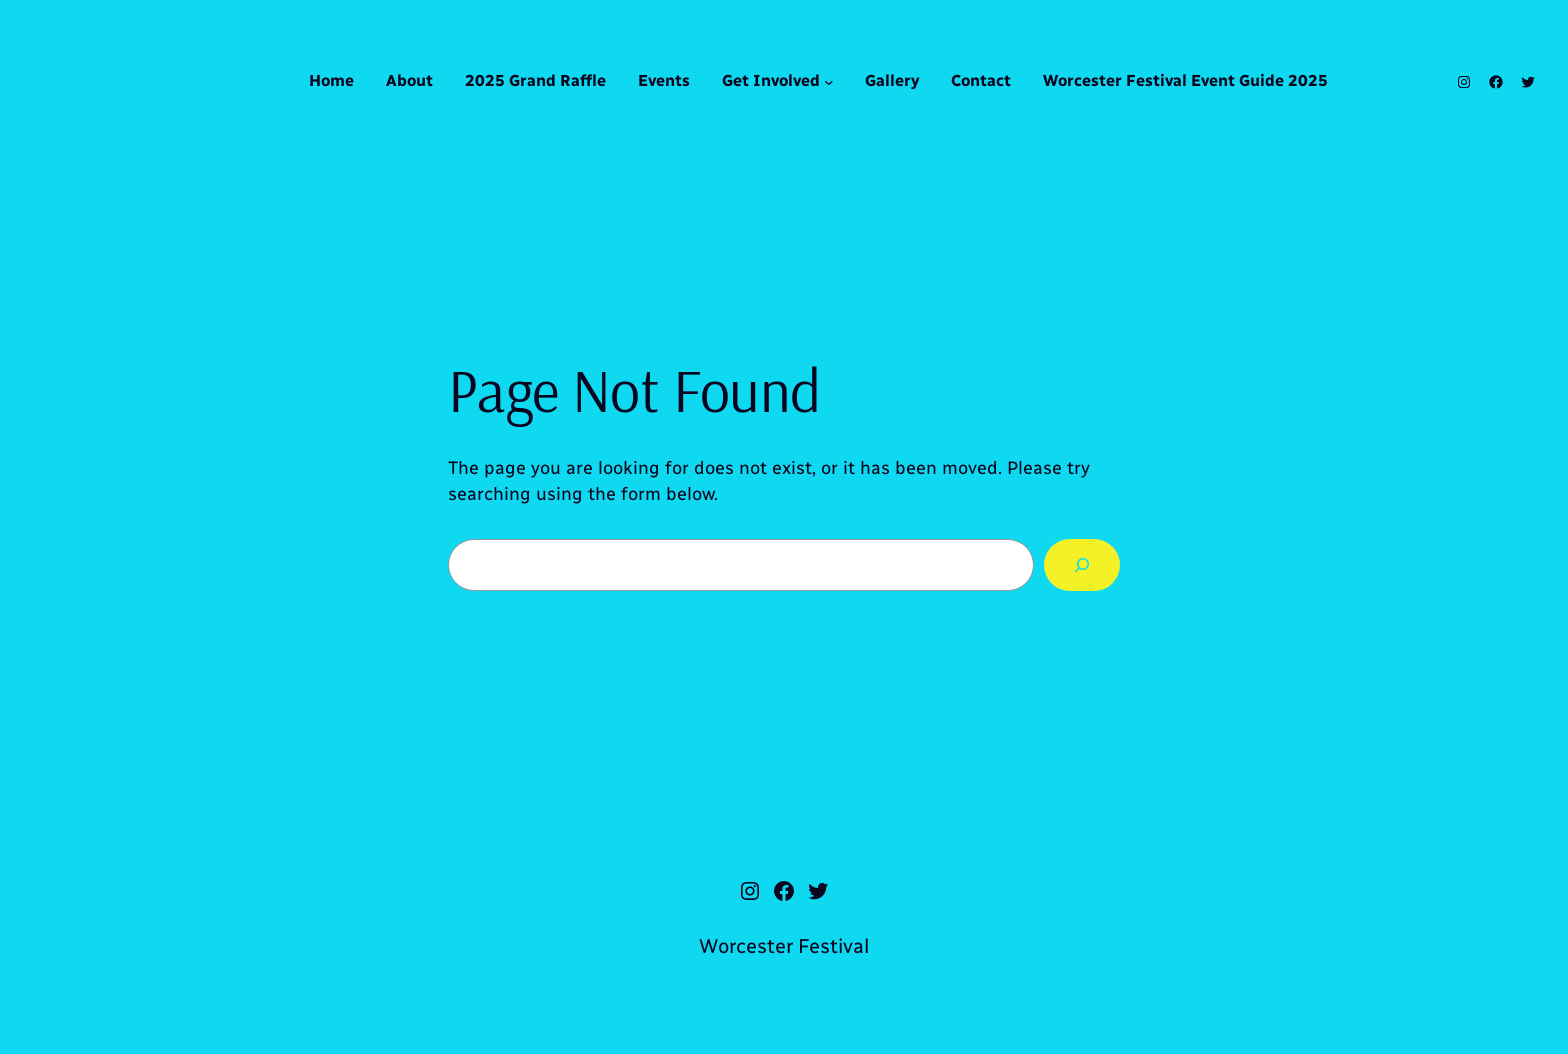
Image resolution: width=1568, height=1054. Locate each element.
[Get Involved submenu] (829, 82)
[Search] (1082, 565)
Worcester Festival (784, 946)
